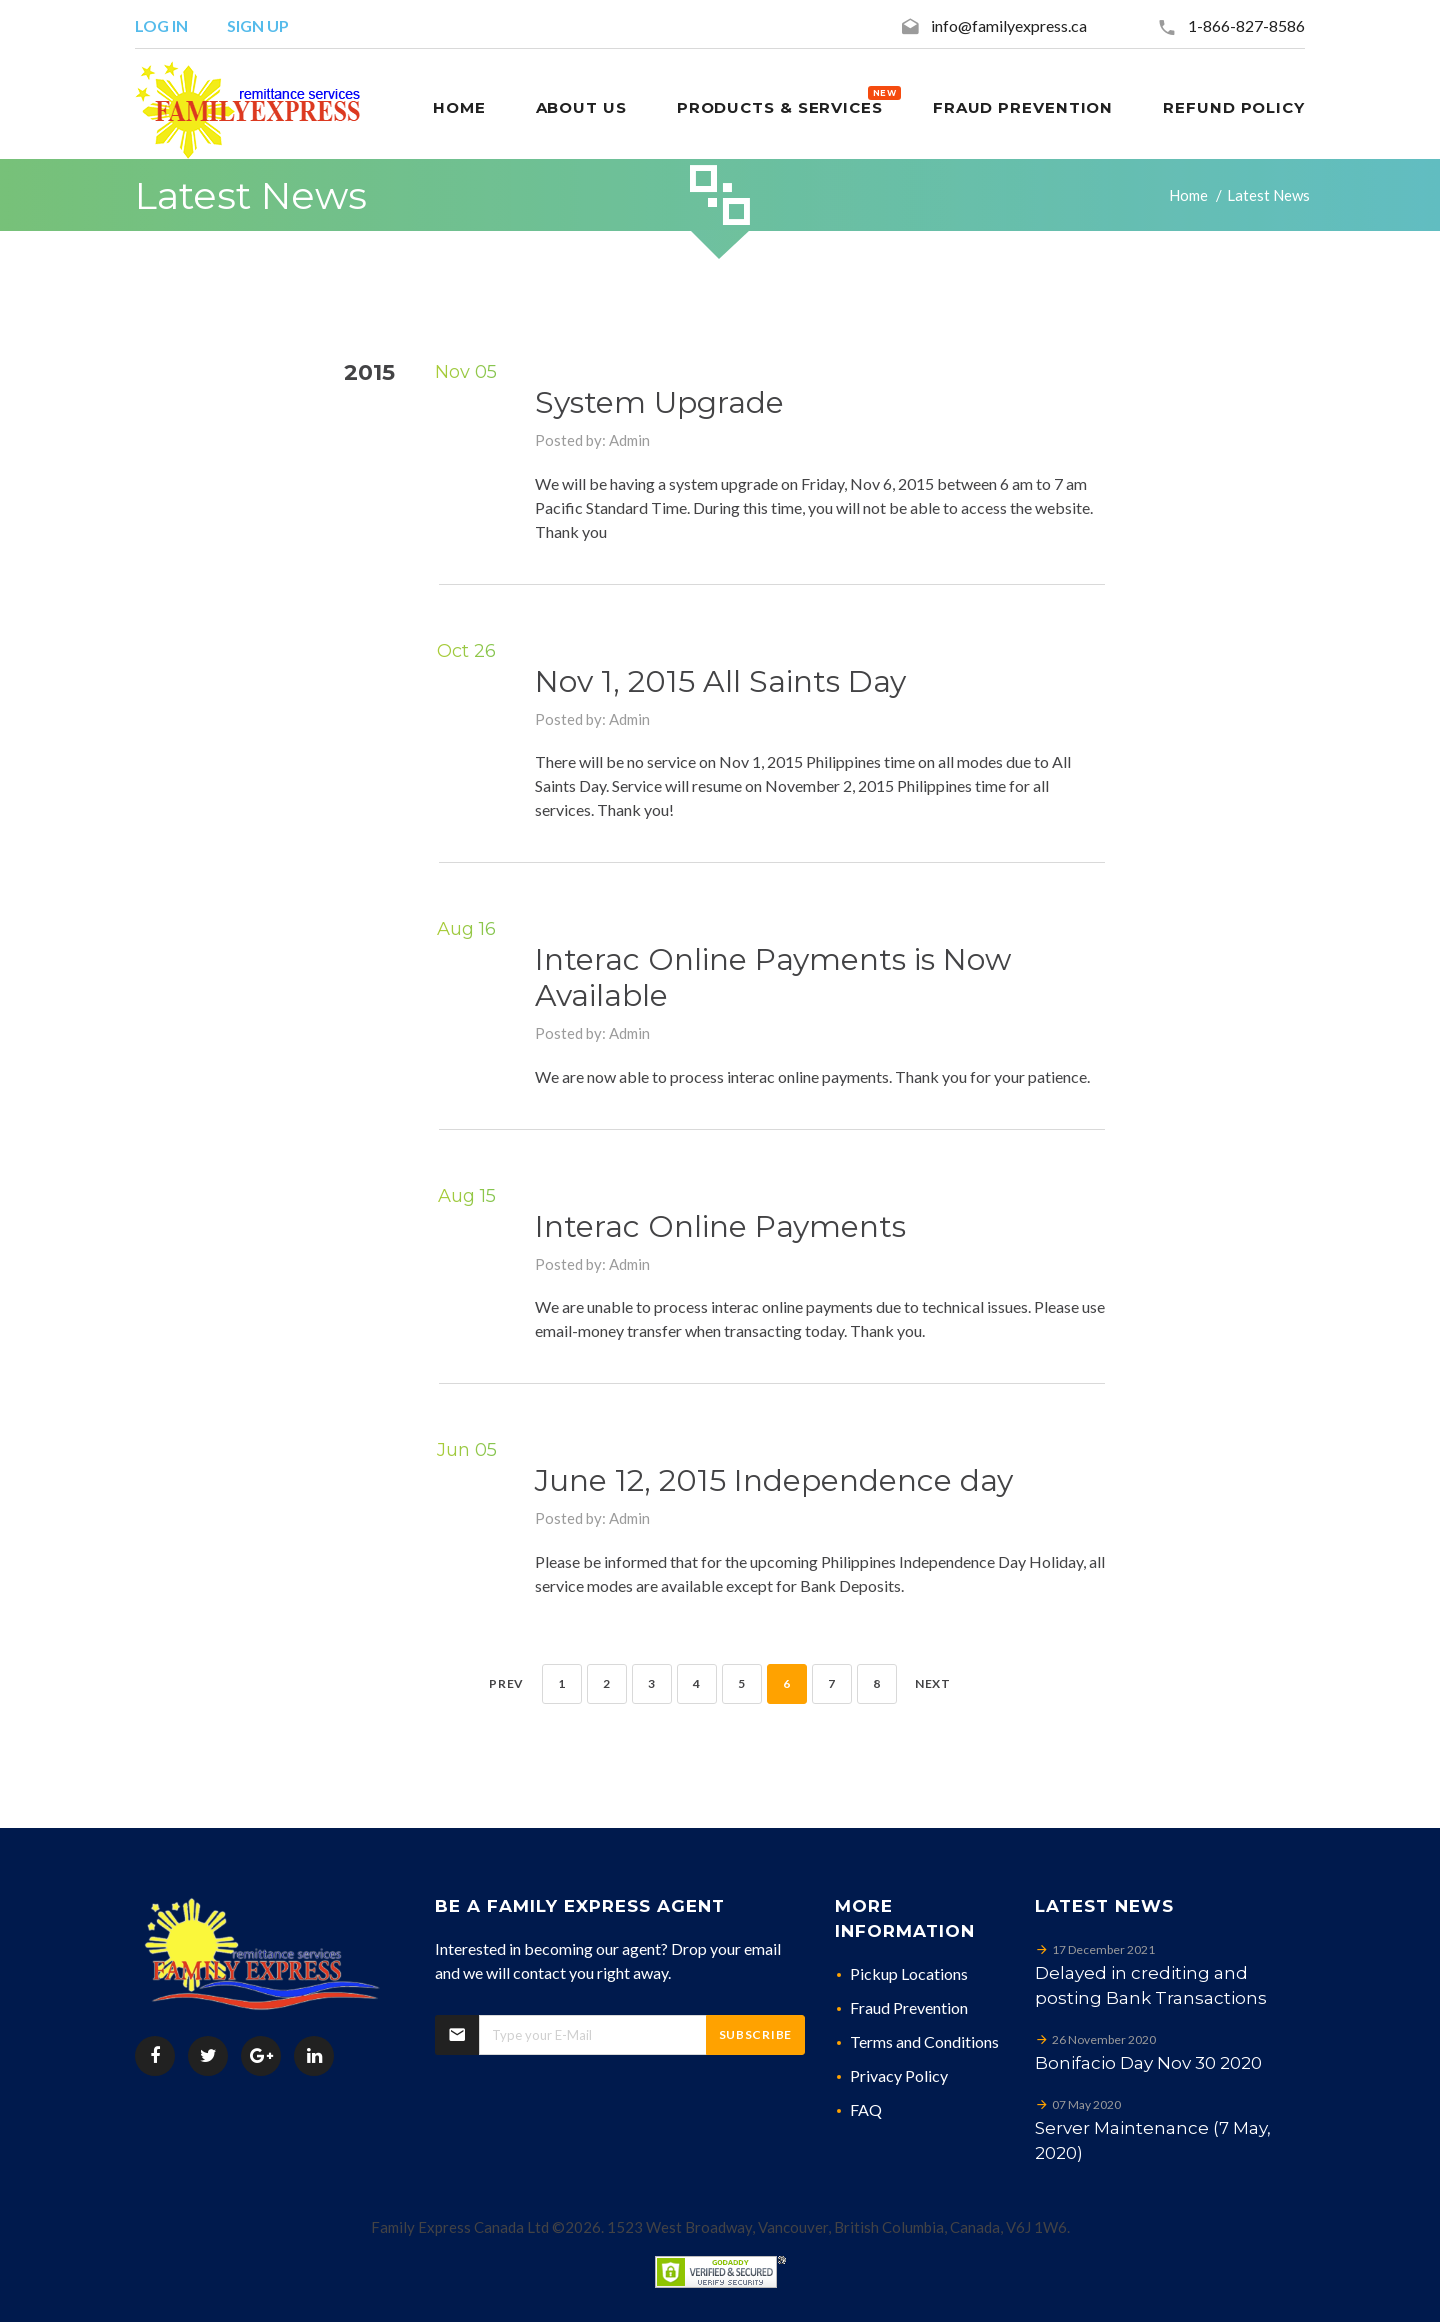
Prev (506, 1683)
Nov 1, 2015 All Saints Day (720, 681)
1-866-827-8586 (1246, 25)
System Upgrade (659, 402)
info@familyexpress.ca (1009, 25)
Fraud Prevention (909, 2007)
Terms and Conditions (924, 2041)
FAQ (866, 2109)
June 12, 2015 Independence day (774, 1480)
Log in (161, 25)
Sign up (258, 25)
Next (933, 1683)
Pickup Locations (909, 1973)
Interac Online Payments (720, 1226)
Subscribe (755, 2034)
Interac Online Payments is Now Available (773, 977)
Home (1188, 195)
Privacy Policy (899, 2075)
